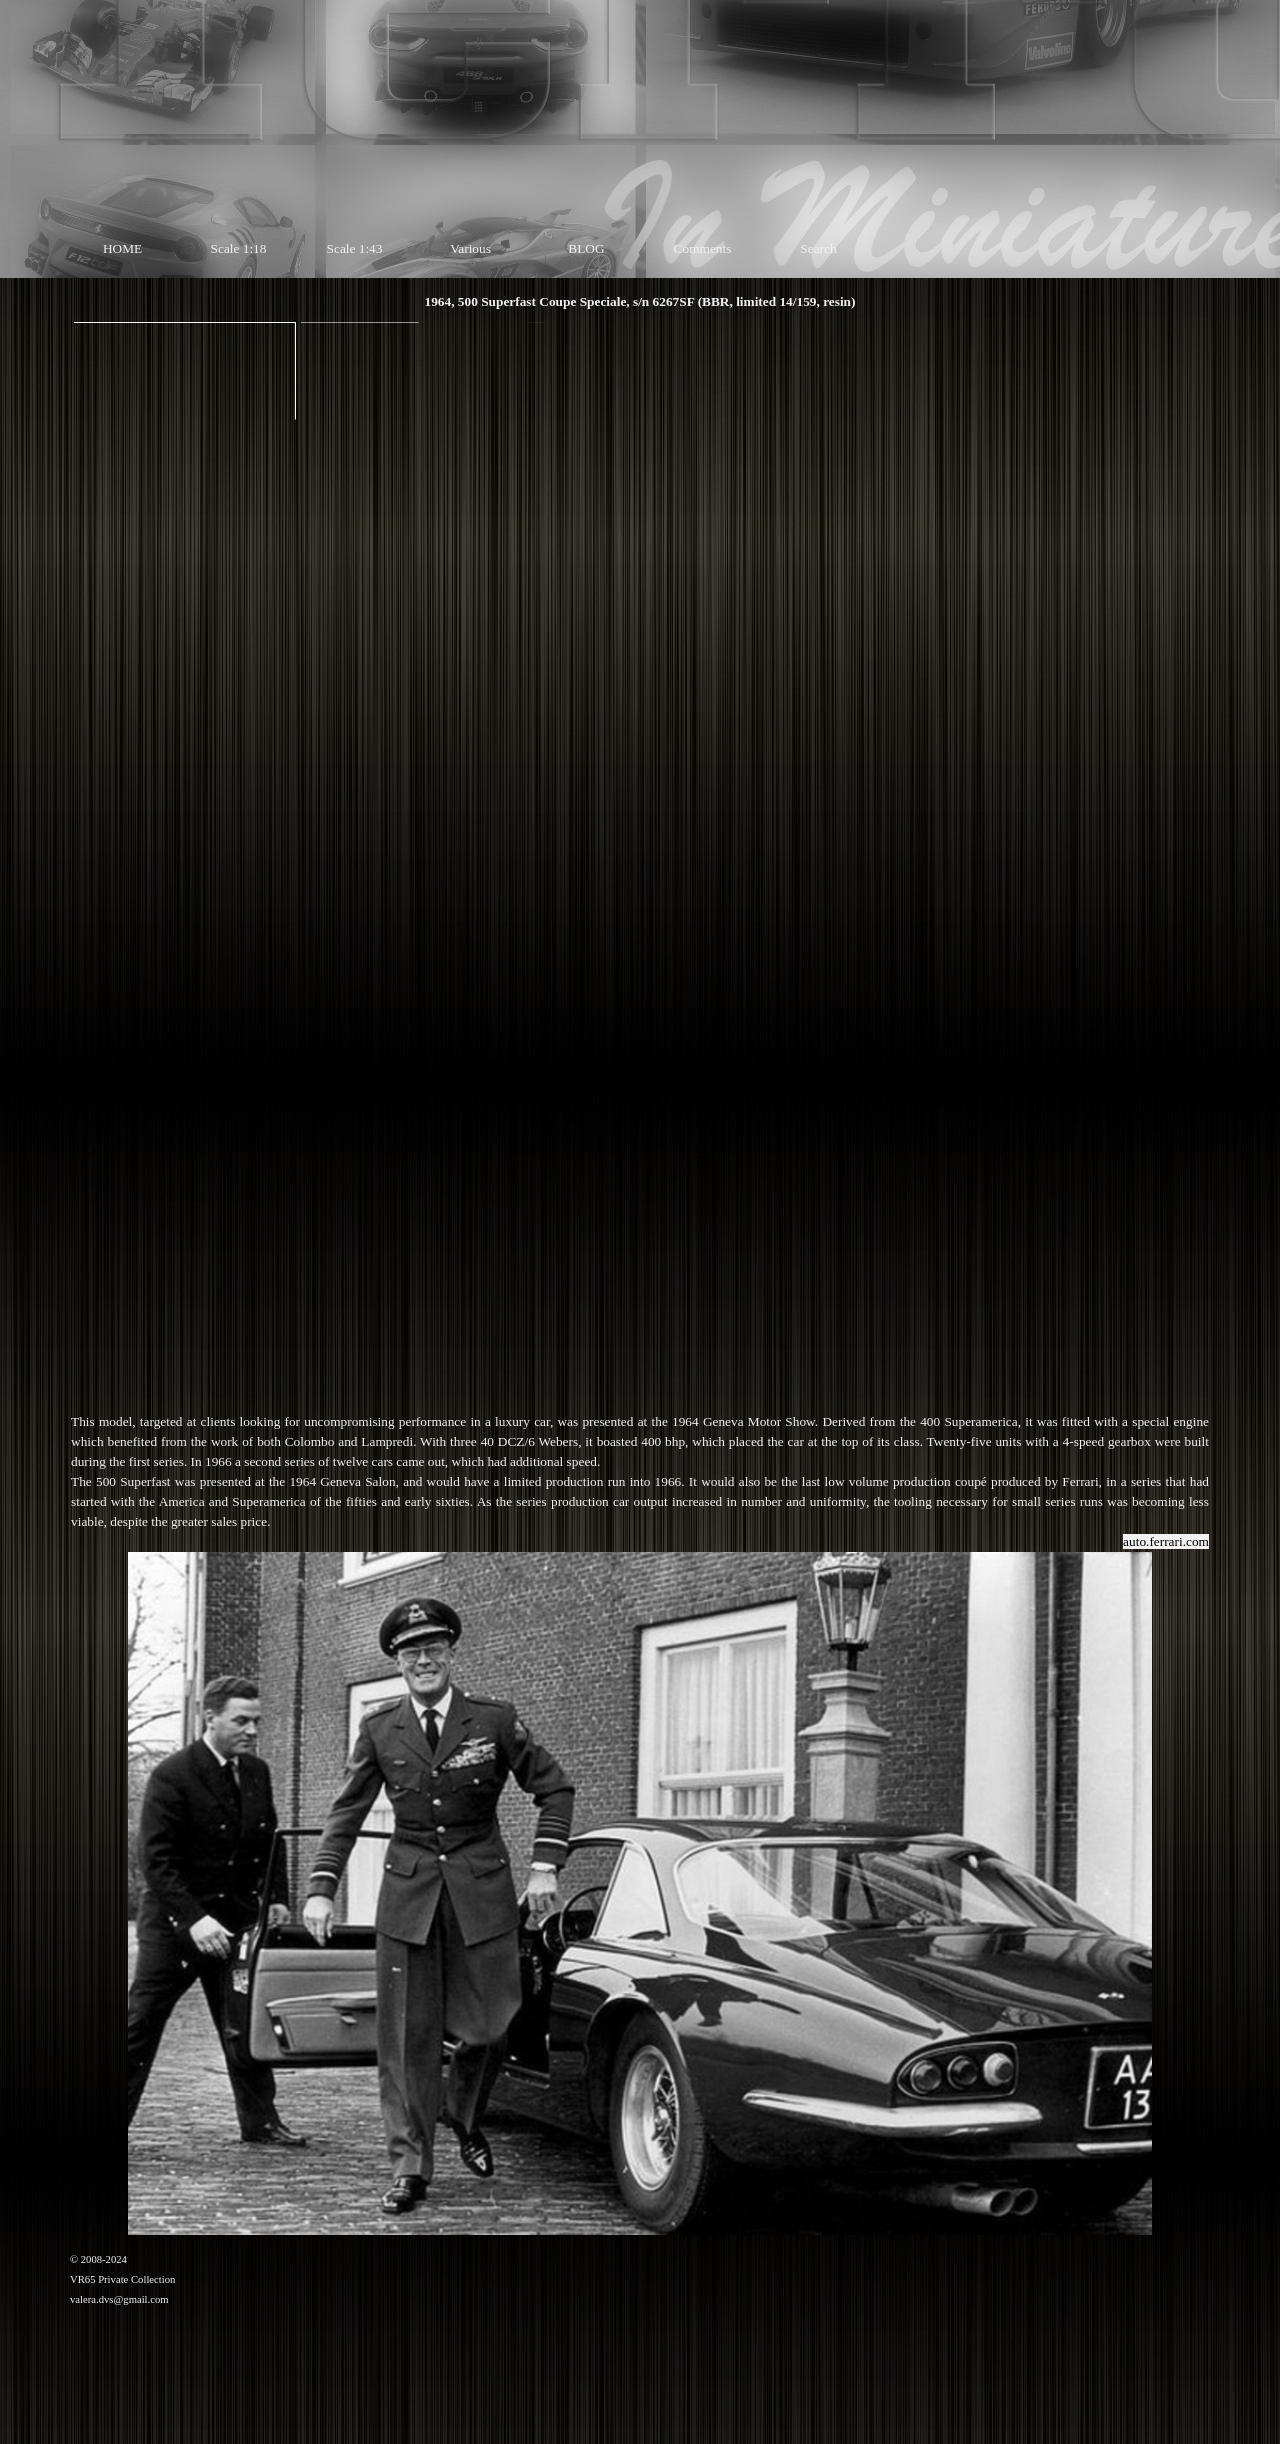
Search (818, 248)
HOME (122, 248)
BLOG (586, 248)
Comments (703, 248)
